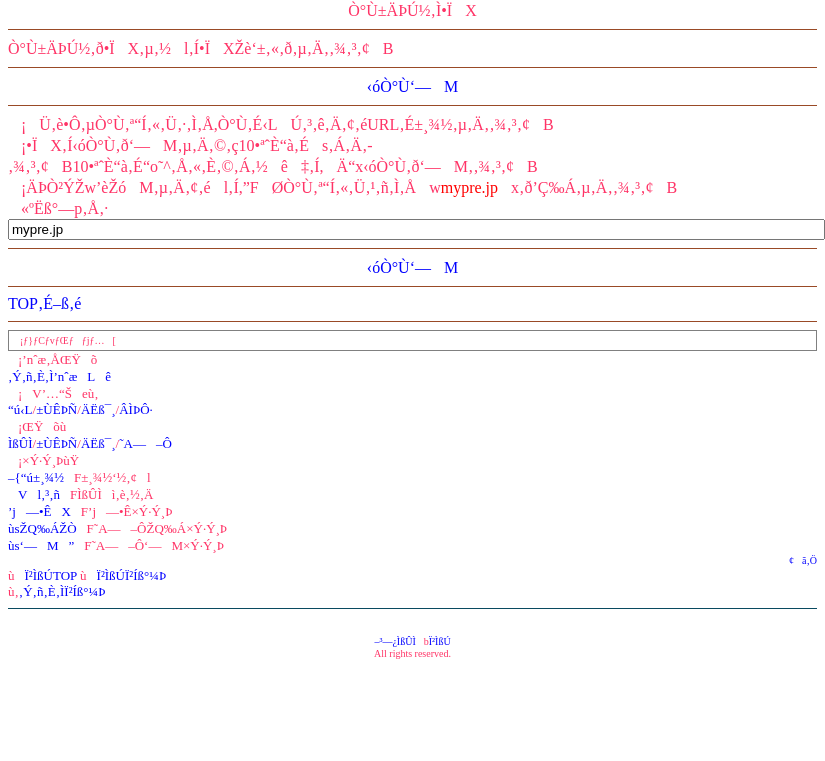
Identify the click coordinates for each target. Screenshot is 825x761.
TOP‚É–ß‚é (44, 303)
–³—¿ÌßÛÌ (394, 641)
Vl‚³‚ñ (34, 494)
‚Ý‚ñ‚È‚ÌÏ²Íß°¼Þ (62, 591)
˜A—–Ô (145, 443)
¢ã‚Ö (799, 560)
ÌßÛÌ (20, 443)
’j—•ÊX (39, 511)
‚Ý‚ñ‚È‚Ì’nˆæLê (59, 376)
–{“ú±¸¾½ (36, 477)
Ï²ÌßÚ (440, 641)
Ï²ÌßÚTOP (51, 575)
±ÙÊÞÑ (56, 409)
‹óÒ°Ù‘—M (412, 86)
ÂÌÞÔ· (136, 409)
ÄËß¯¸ (98, 409)
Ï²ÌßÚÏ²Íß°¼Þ (132, 575)
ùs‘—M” (41, 545)
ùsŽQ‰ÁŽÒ (42, 528)
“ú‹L (20, 409)
